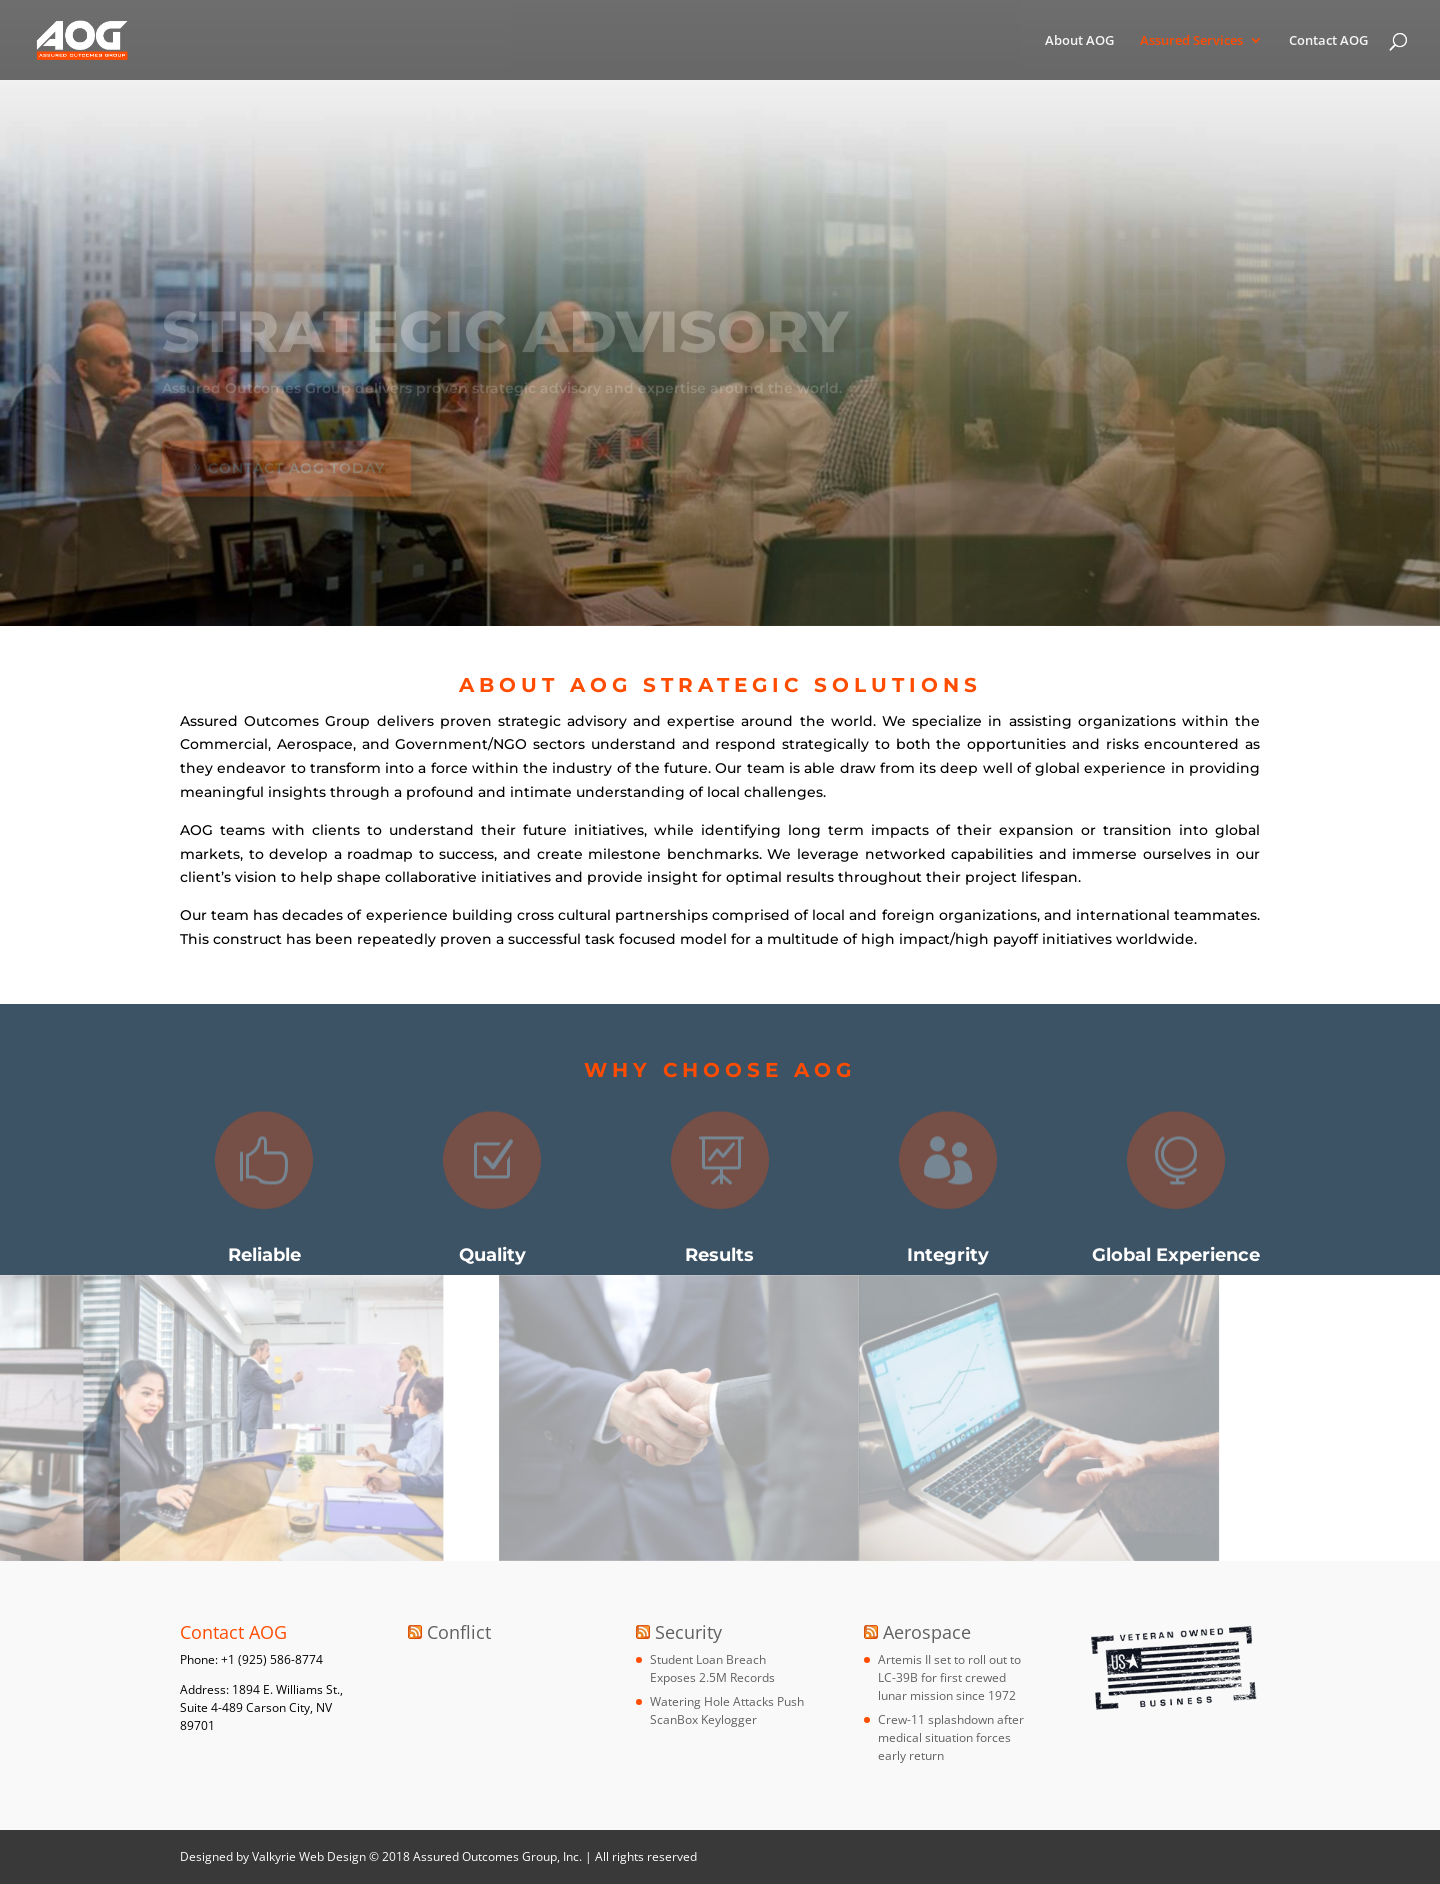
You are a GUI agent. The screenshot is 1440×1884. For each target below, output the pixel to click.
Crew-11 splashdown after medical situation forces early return (951, 1737)
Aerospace (927, 1632)
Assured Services (1191, 41)
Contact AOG (1328, 41)
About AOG (1079, 41)
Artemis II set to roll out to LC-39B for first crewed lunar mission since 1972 (949, 1677)
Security (688, 1632)
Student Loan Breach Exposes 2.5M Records (712, 1668)
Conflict (459, 1632)
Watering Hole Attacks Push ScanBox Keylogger (727, 1710)
